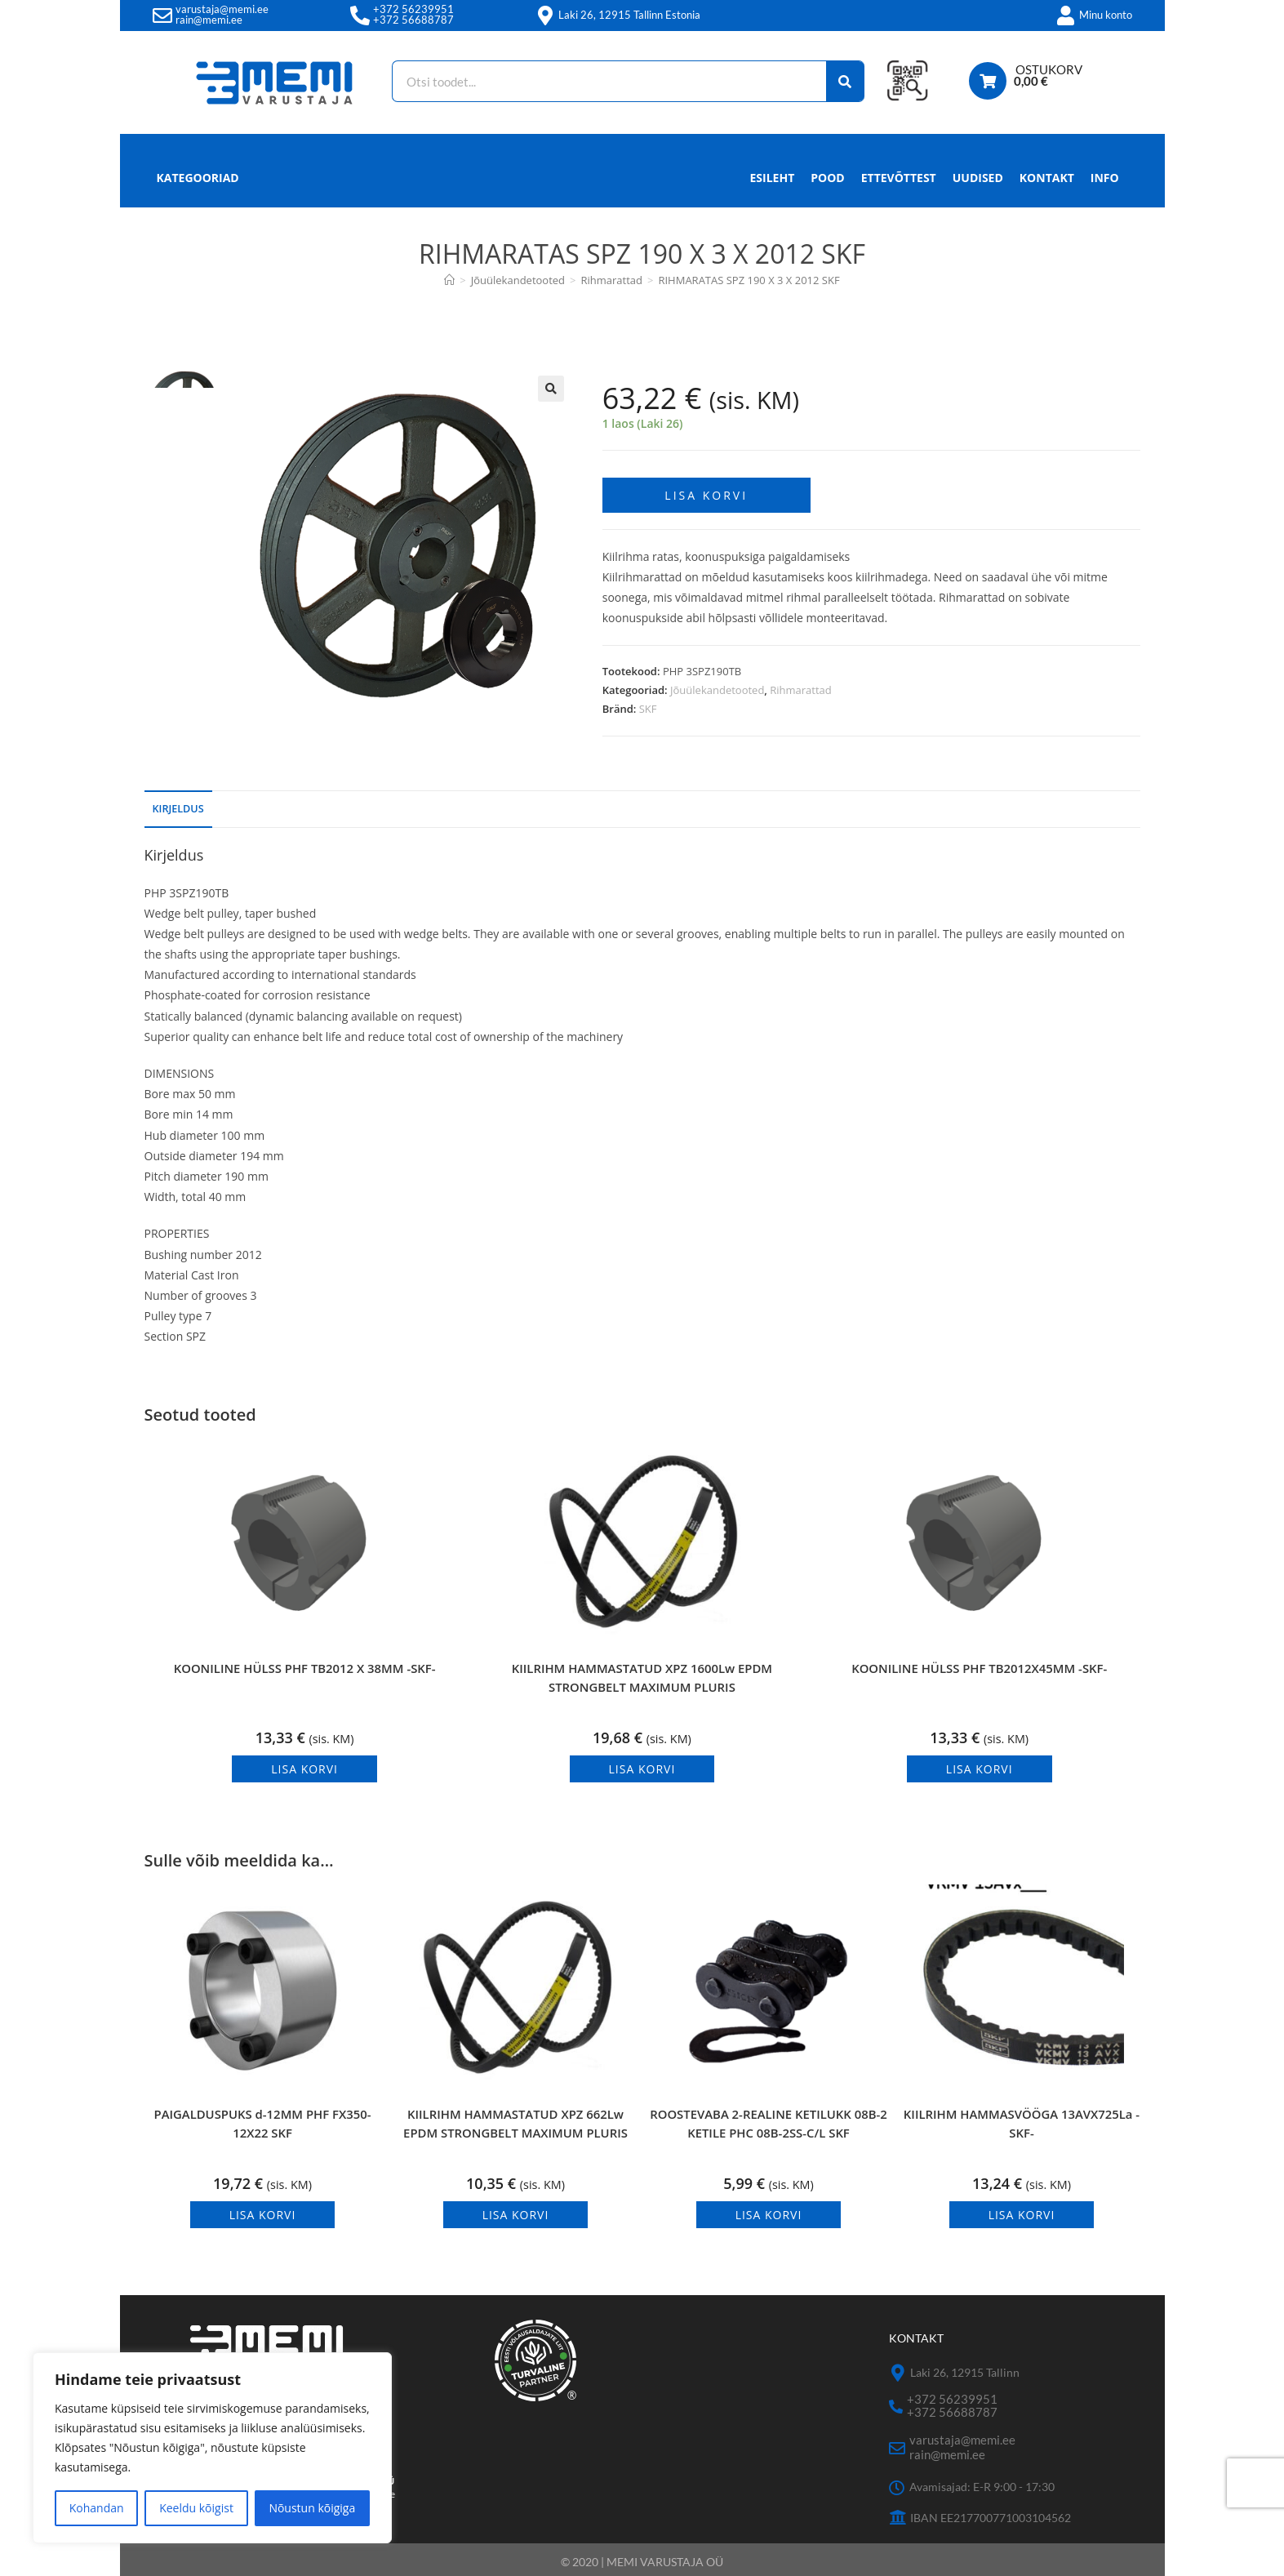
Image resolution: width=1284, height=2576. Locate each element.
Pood (827, 177)
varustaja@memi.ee (222, 9)
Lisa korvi (706, 484)
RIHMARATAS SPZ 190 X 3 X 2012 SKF (748, 280)
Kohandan (96, 2508)
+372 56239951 (413, 9)
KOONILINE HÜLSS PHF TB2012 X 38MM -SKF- (304, 1673)
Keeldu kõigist (196, 2508)
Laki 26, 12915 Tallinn (965, 2370)
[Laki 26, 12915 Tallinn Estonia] (545, 15)
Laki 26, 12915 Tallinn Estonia (629, 14)
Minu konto (1105, 14)
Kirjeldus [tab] (178, 798)
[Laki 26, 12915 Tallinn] (897, 2370)
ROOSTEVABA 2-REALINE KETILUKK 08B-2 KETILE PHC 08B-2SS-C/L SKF (768, 2131)
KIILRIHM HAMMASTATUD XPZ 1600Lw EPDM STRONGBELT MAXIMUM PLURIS (642, 1673)
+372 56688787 (413, 19)
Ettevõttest (898, 177)
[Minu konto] (1066, 15)
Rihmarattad (801, 679)
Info (1105, 182)
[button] (551, 389)
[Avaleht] (449, 280)
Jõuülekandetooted (717, 679)
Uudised (978, 177)
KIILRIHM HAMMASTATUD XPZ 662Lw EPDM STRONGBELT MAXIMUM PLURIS (515, 2131)
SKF (648, 699)
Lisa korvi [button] (304, 1758)
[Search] (831, 81)
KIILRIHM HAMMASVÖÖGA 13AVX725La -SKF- (1021, 2126)
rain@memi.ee (208, 19)
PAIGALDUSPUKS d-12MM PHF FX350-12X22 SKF (262, 2126)
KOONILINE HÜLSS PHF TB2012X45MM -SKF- (979, 1673)
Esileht (772, 177)
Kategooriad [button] (198, 177)
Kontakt (1047, 177)
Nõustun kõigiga (312, 2508)
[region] (212, 2447)
